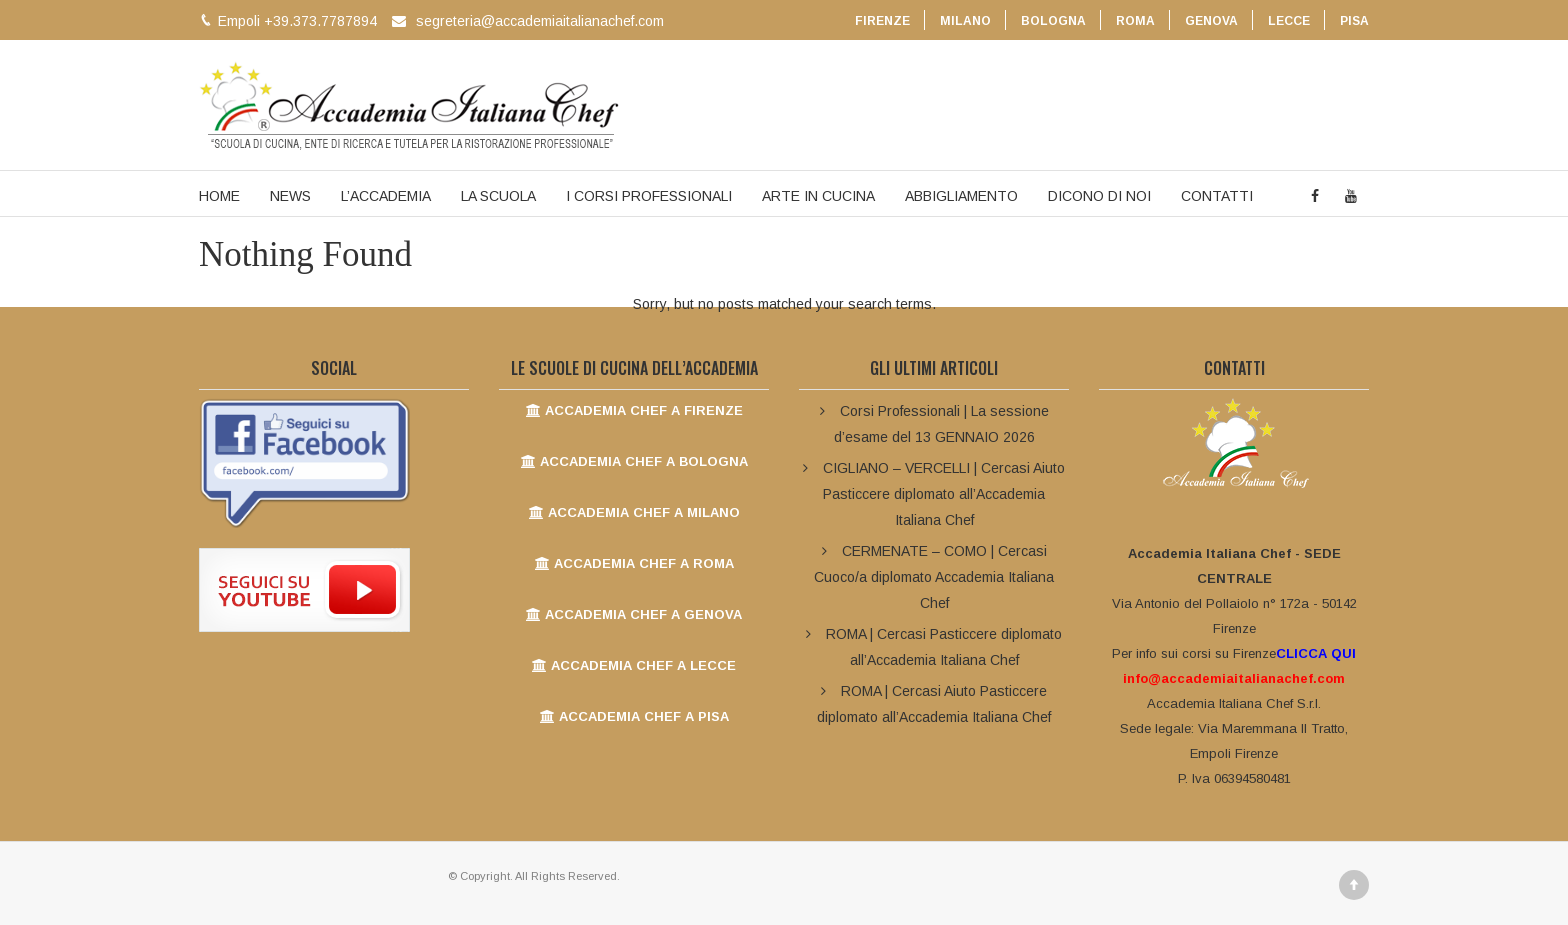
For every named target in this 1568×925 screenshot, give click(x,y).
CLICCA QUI (1316, 653)
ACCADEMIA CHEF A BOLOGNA (634, 461)
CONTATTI (1217, 196)
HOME (219, 196)
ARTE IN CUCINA (818, 196)
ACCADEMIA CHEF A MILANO (634, 512)
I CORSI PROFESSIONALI (649, 196)
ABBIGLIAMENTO (961, 196)
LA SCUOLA (498, 196)
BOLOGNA (1053, 21)
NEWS (290, 196)
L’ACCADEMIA (386, 196)
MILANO (965, 21)
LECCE (1289, 21)
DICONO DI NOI (1099, 196)
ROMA (1135, 21)
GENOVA (1211, 21)
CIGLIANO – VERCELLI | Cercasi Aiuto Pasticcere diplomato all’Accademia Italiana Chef (944, 494)
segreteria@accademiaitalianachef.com (540, 21)
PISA (1354, 21)
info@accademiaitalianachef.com (1234, 678)
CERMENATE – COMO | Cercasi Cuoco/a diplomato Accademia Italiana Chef (934, 577)
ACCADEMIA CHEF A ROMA (634, 563)
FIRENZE (882, 21)
